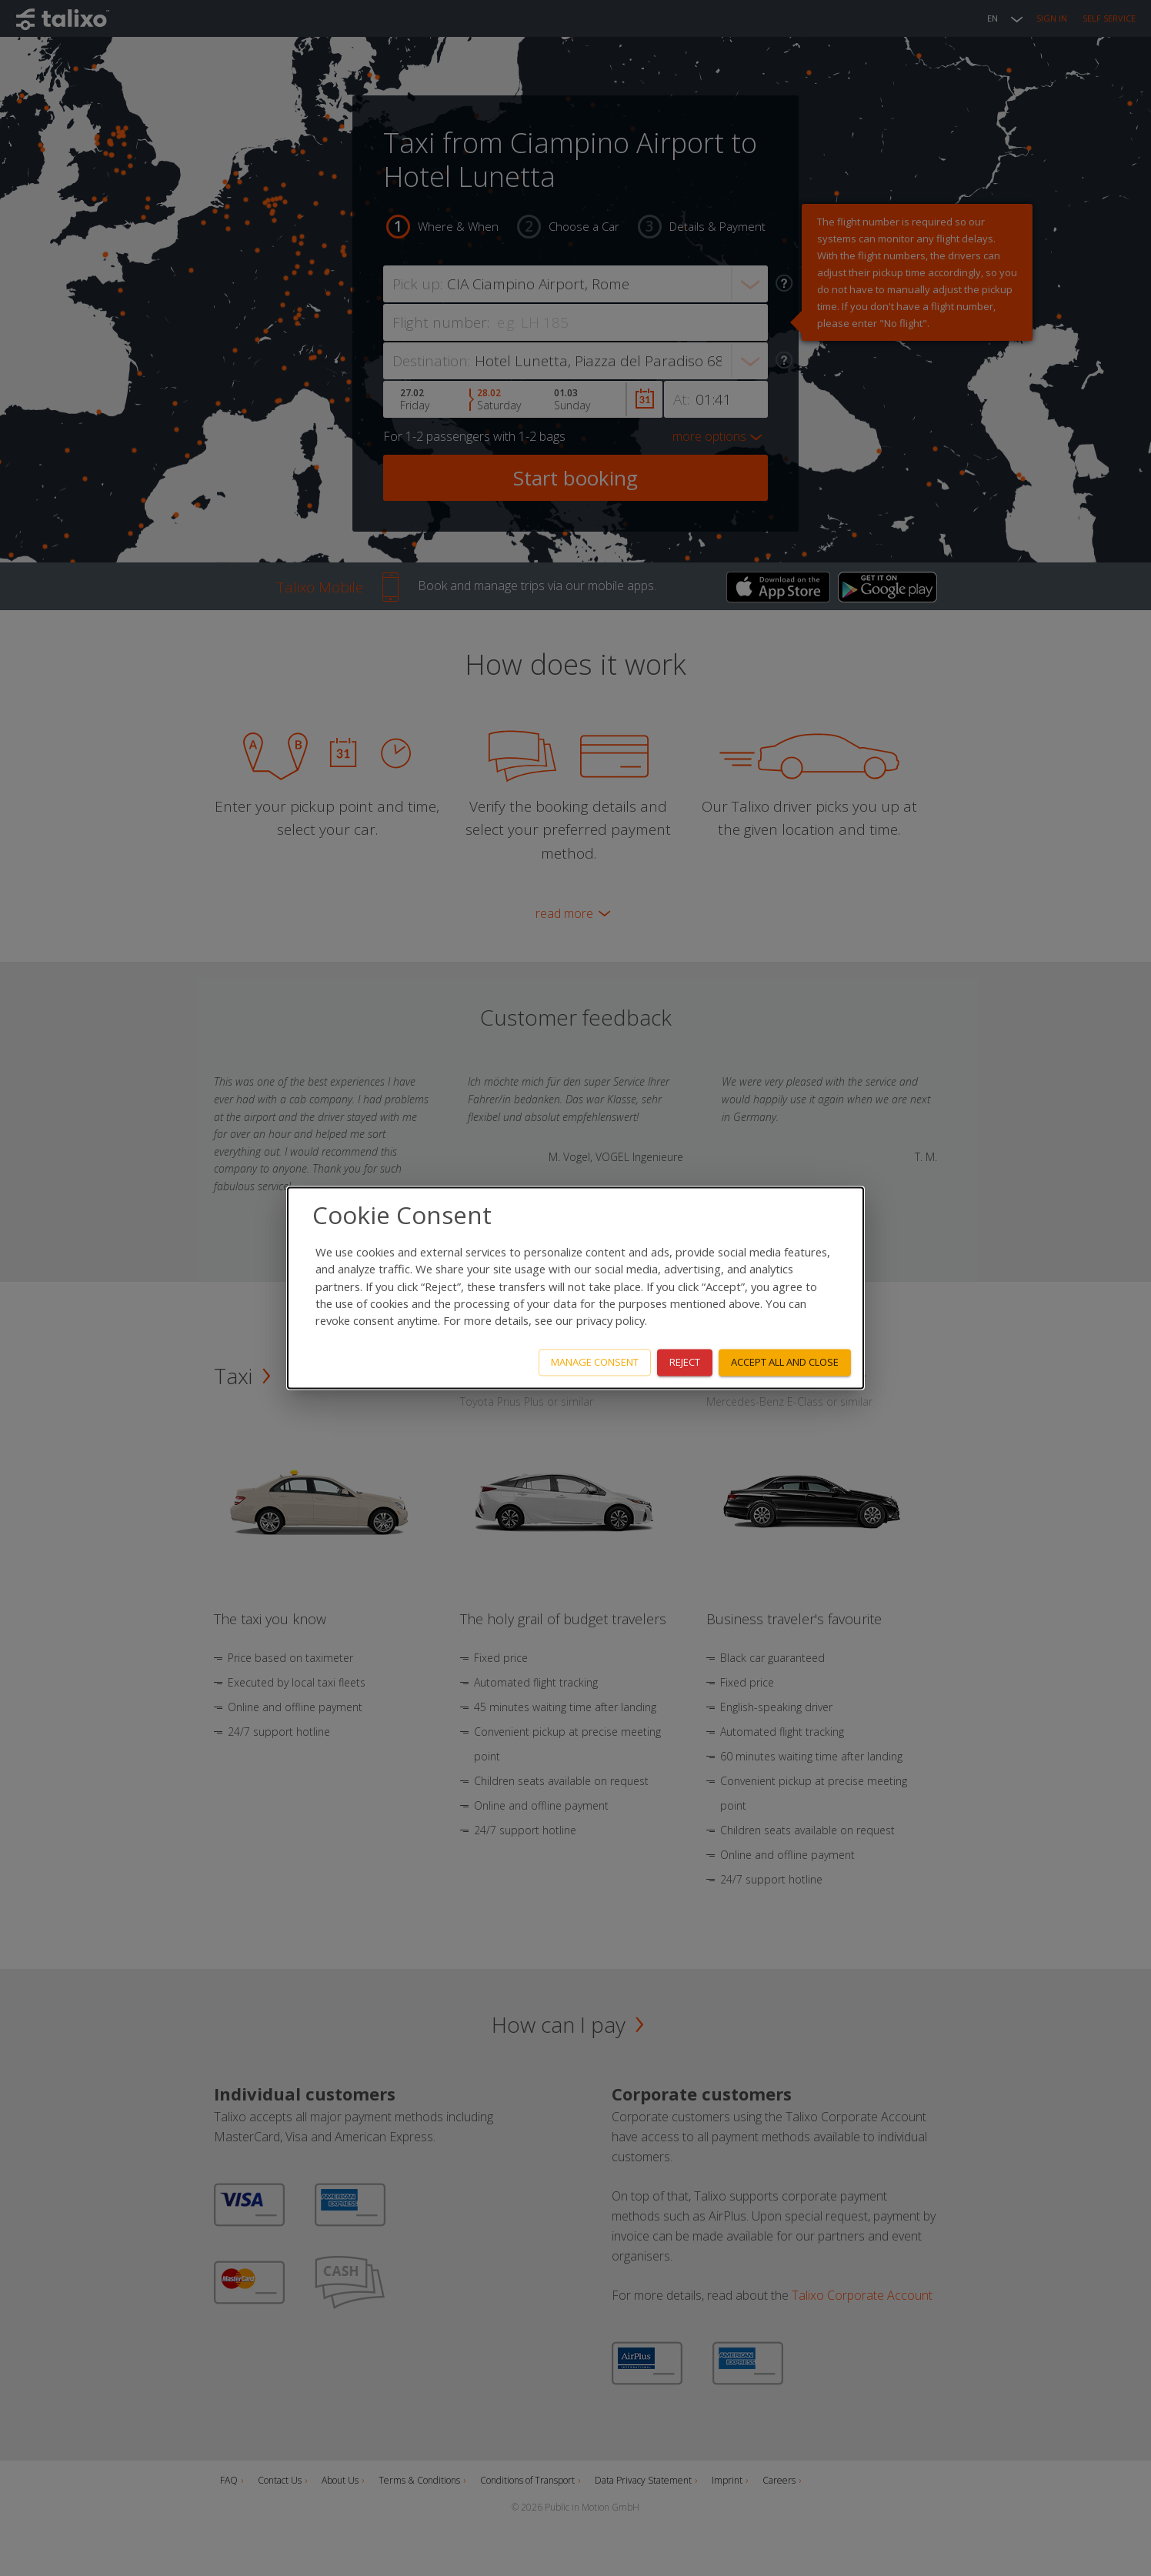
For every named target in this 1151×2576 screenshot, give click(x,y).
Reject (684, 1363)
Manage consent (595, 1363)
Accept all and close (785, 1363)
